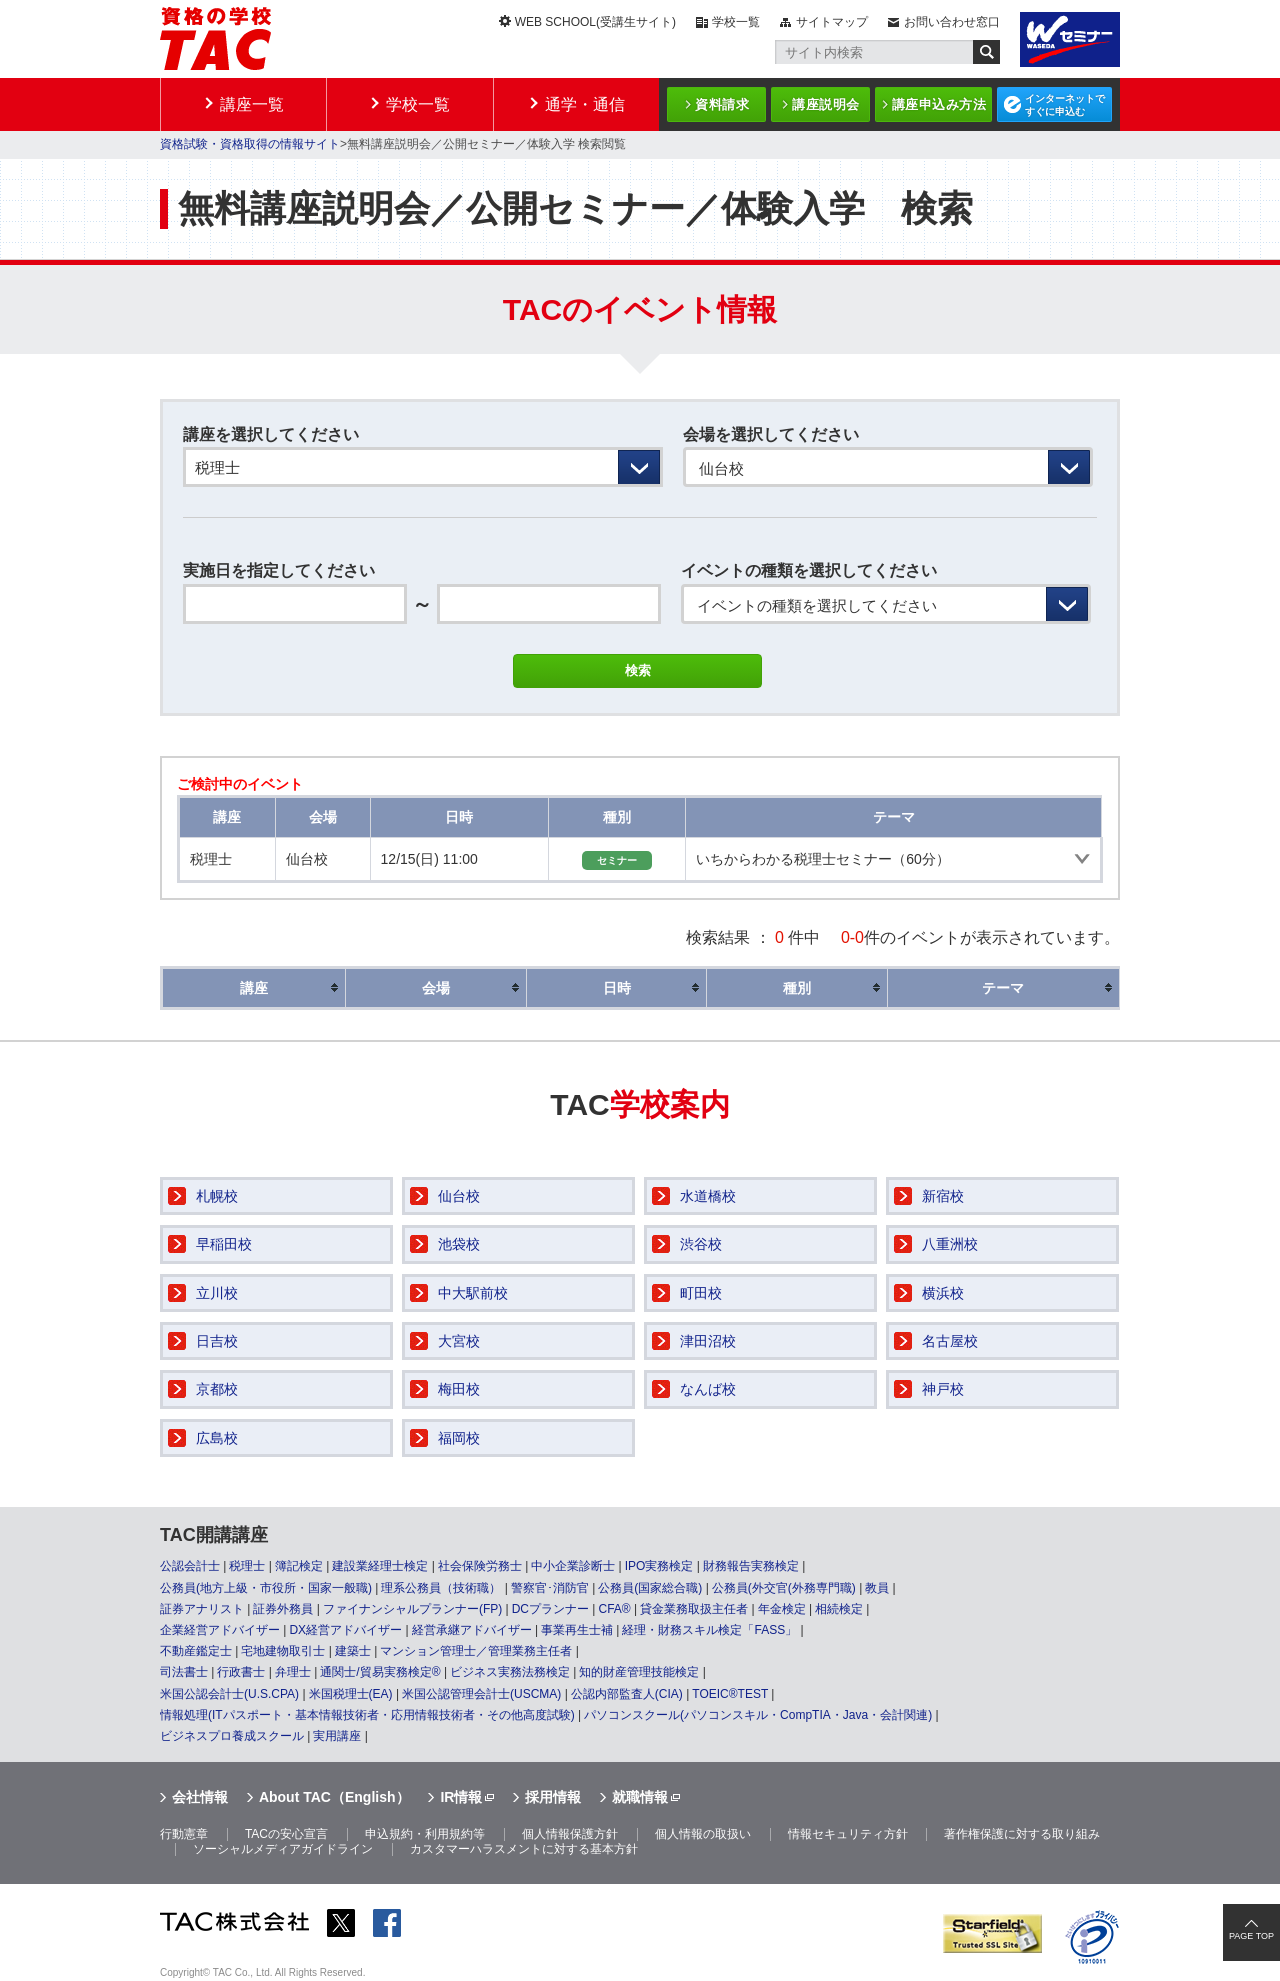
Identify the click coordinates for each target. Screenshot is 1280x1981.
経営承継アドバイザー (472, 1630)
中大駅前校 (473, 1293)
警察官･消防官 (550, 1588)
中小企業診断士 (573, 1566)
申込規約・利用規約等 (425, 1834)
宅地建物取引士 (283, 1651)
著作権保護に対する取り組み (1022, 1834)
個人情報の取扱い (703, 1834)
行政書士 (241, 1672)
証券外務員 (283, 1609)
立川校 (217, 1293)
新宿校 (943, 1196)
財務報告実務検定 (751, 1566)
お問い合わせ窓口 (952, 22)
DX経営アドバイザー (345, 1630)
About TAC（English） (334, 1797)
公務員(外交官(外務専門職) (784, 1588)
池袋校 (459, 1244)
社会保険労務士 (480, 1566)
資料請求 (722, 104)
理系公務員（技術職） (441, 1588)
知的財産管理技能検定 (639, 1672)
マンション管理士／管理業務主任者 (476, 1651)
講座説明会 (826, 104)
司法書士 (184, 1672)
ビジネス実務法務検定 (510, 1672)
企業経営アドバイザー (220, 1630)
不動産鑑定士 (196, 1651)
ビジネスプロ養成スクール (232, 1736)
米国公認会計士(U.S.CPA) (229, 1694)
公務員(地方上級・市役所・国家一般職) (266, 1588)
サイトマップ (832, 22)
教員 (877, 1588)
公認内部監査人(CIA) (627, 1694)
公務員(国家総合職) (650, 1588)
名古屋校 (950, 1341)
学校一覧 (736, 22)
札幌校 (217, 1196)
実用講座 (337, 1736)
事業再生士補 (577, 1630)
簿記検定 (299, 1566)
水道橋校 (708, 1196)
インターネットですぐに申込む (1065, 105)
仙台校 (459, 1196)
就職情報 (640, 1797)
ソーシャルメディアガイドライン (283, 1849)
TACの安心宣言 (286, 1834)
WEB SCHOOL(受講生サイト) (595, 22)
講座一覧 (252, 104)
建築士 (353, 1651)
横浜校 (943, 1293)
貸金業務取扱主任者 (694, 1609)
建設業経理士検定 (380, 1566)
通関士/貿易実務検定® (380, 1672)
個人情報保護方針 (570, 1834)
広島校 (217, 1438)
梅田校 (459, 1389)
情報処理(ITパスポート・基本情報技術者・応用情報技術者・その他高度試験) (367, 1715)
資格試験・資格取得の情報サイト (250, 144)
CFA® (614, 1609)
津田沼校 (708, 1341)
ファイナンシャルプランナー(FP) (412, 1609)
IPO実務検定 (659, 1566)
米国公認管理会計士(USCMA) (481, 1694)
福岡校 (459, 1438)
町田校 (701, 1293)
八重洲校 (950, 1244)
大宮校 (459, 1341)
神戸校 (943, 1389)
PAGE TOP (1251, 1936)
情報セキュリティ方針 (848, 1834)
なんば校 (708, 1389)
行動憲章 (184, 1834)
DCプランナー (550, 1609)
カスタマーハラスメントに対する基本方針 (524, 1849)
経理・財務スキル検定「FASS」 (709, 1630)
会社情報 (200, 1797)
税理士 (247, 1566)
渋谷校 (701, 1244)
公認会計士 (190, 1566)
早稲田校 (224, 1244)
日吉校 (217, 1341)
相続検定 (839, 1609)
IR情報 (461, 1797)
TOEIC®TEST (730, 1694)
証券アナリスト (202, 1609)
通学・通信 (585, 104)
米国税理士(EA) (351, 1694)
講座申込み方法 (939, 104)
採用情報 (553, 1797)
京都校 (217, 1389)
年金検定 (782, 1609)
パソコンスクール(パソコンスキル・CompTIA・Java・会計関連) (758, 1715)
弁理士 (293, 1672)
